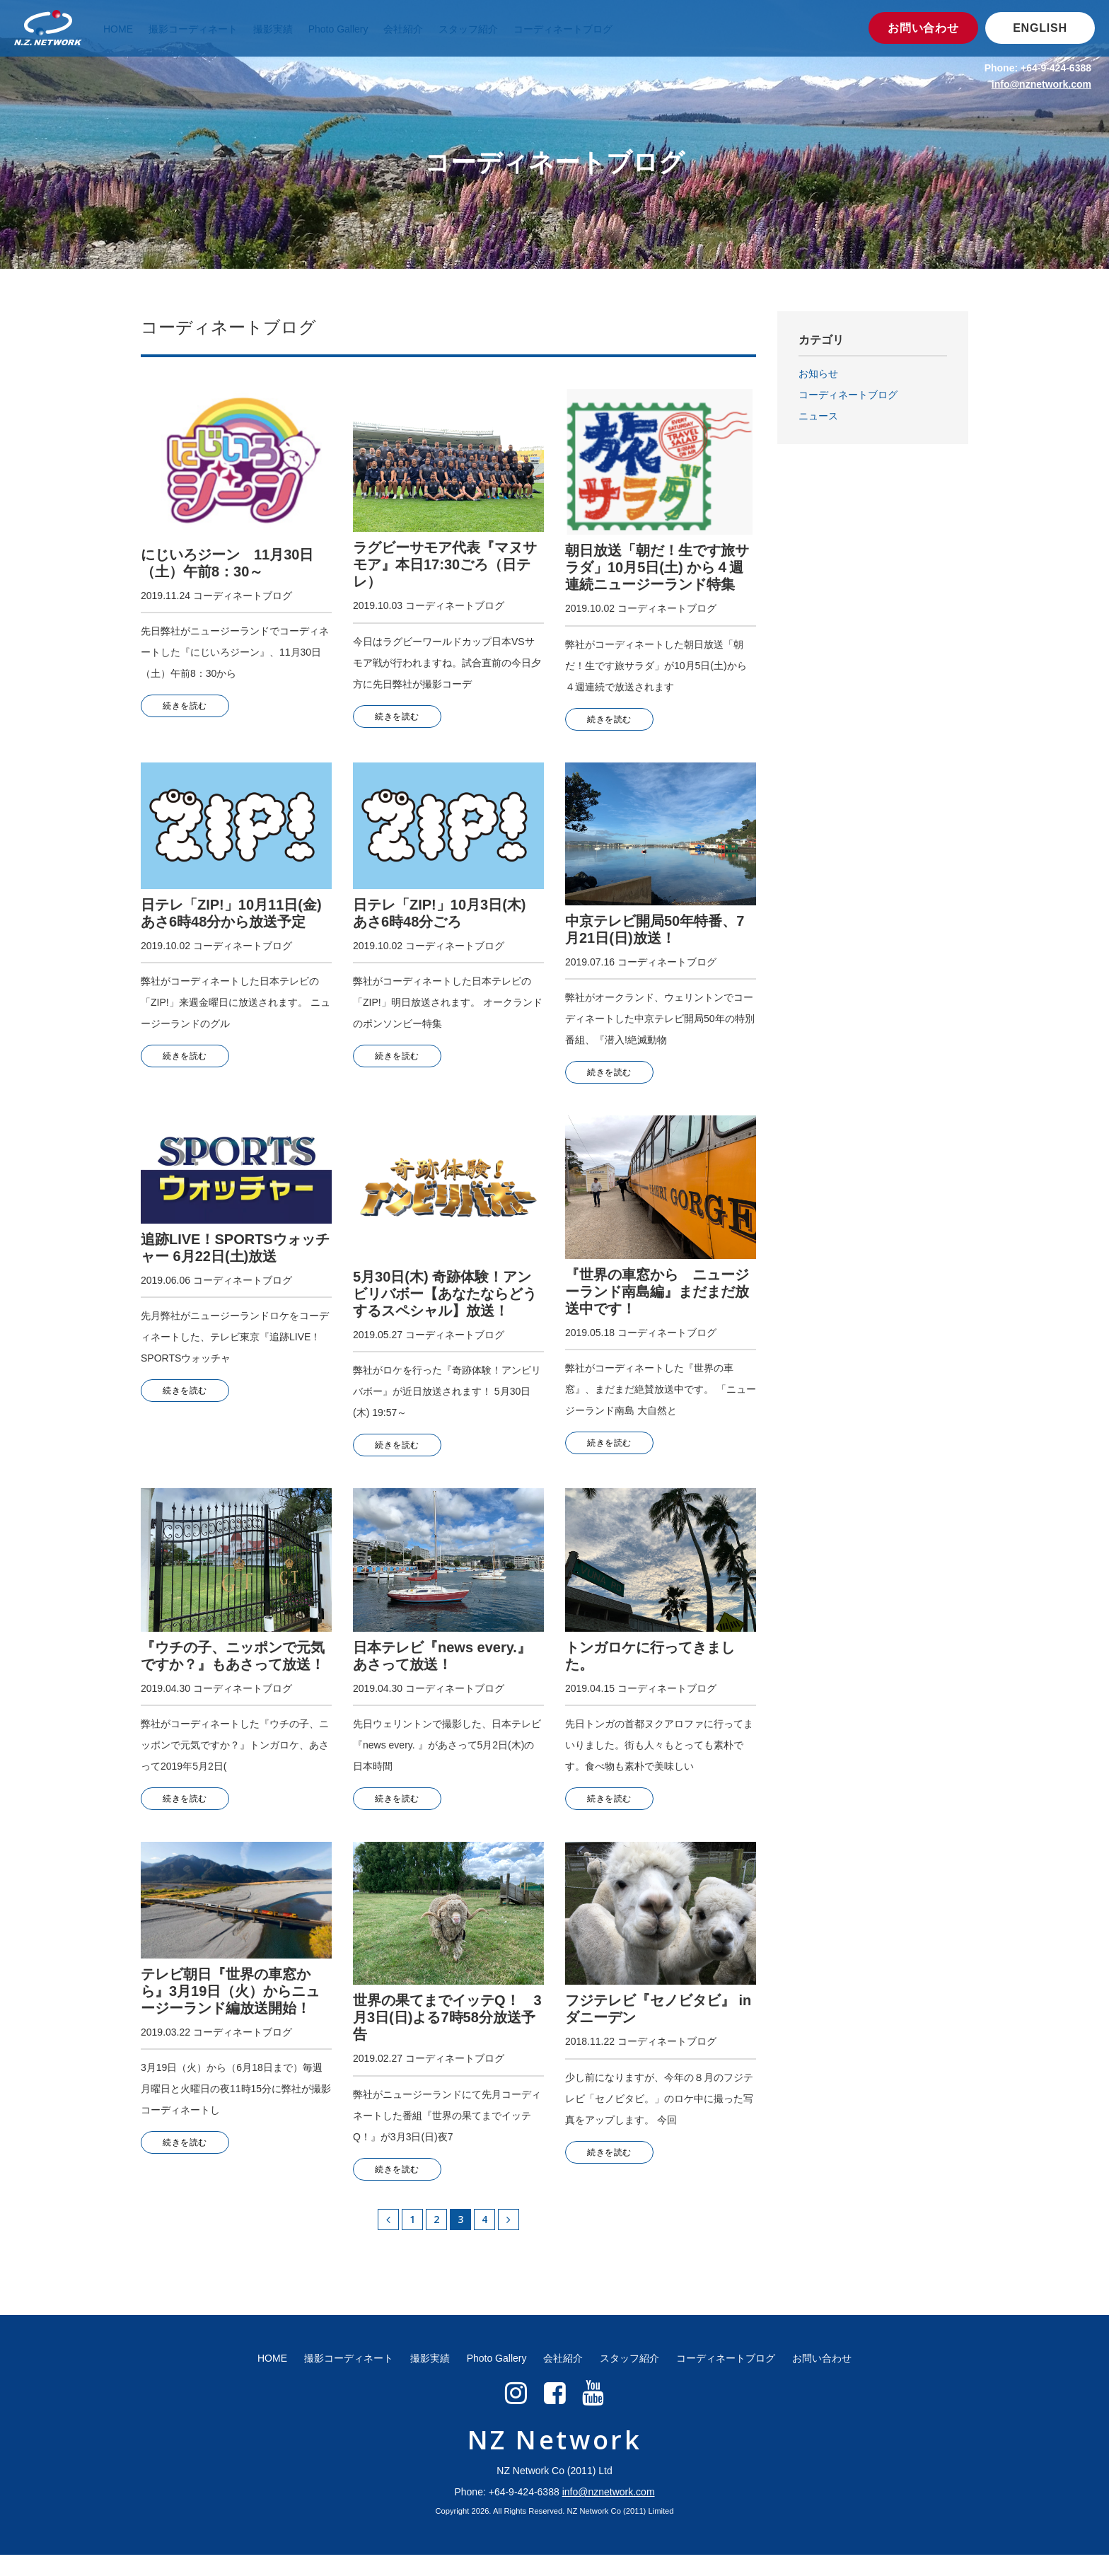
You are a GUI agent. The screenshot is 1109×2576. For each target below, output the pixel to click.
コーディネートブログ (567, 29)
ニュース (818, 416)
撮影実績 (273, 29)
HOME (118, 29)
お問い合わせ (923, 28)
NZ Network (555, 2461)
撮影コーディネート (193, 29)
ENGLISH (1040, 28)
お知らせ (818, 373)
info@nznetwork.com (1041, 84)
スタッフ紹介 (472, 29)
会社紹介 (408, 29)
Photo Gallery (340, 29)
